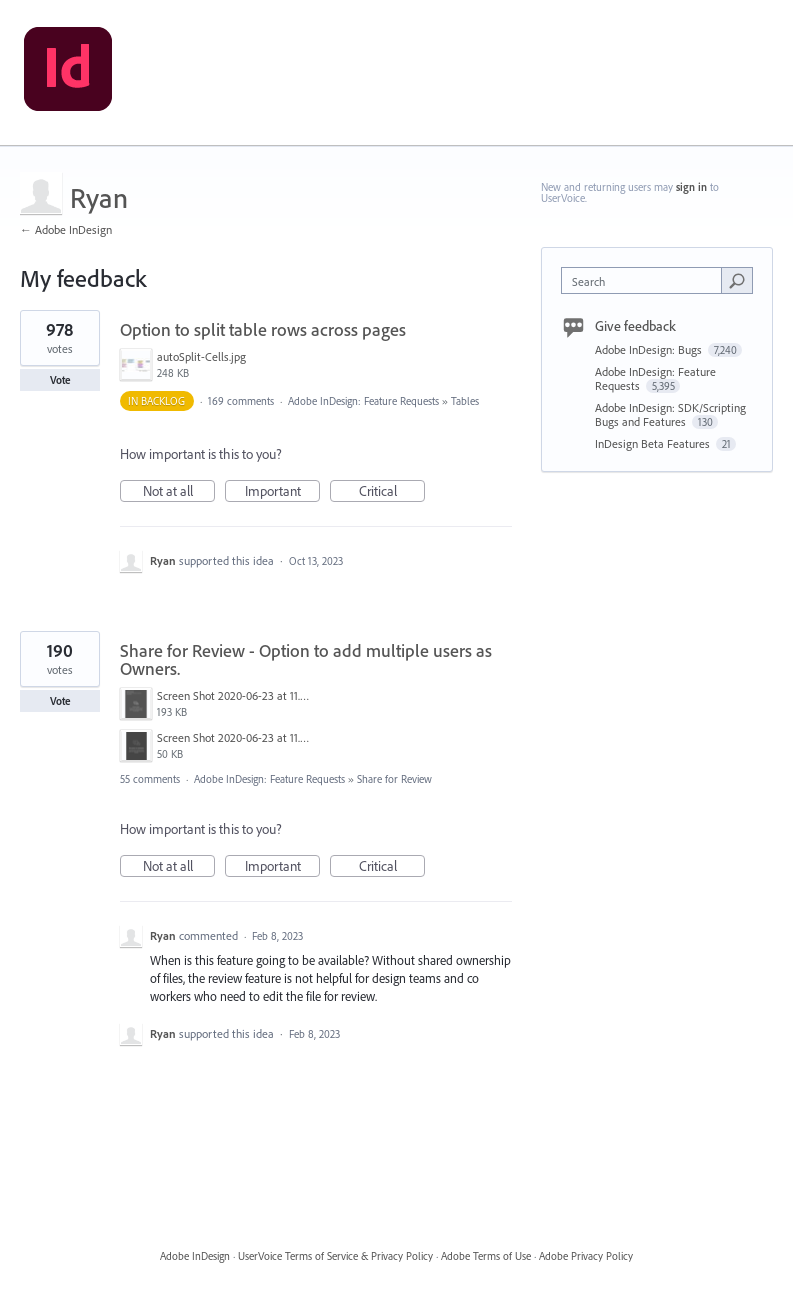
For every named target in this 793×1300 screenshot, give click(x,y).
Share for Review (394, 779)
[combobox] (646, 280)
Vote (60, 380)
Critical (392, 492)
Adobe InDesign (195, 1256)
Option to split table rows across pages (263, 329)
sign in (691, 187)
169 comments (241, 401)
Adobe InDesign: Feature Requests (363, 401)
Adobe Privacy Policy (586, 1256)
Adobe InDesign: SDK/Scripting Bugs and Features (670, 414)
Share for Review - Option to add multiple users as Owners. (306, 659)
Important (283, 492)
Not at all (179, 492)
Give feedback (635, 326)
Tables (465, 401)
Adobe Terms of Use (486, 1256)
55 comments (150, 779)
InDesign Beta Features (654, 443)
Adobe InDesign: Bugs (650, 349)
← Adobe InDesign (66, 229)
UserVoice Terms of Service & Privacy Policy (335, 1256)
